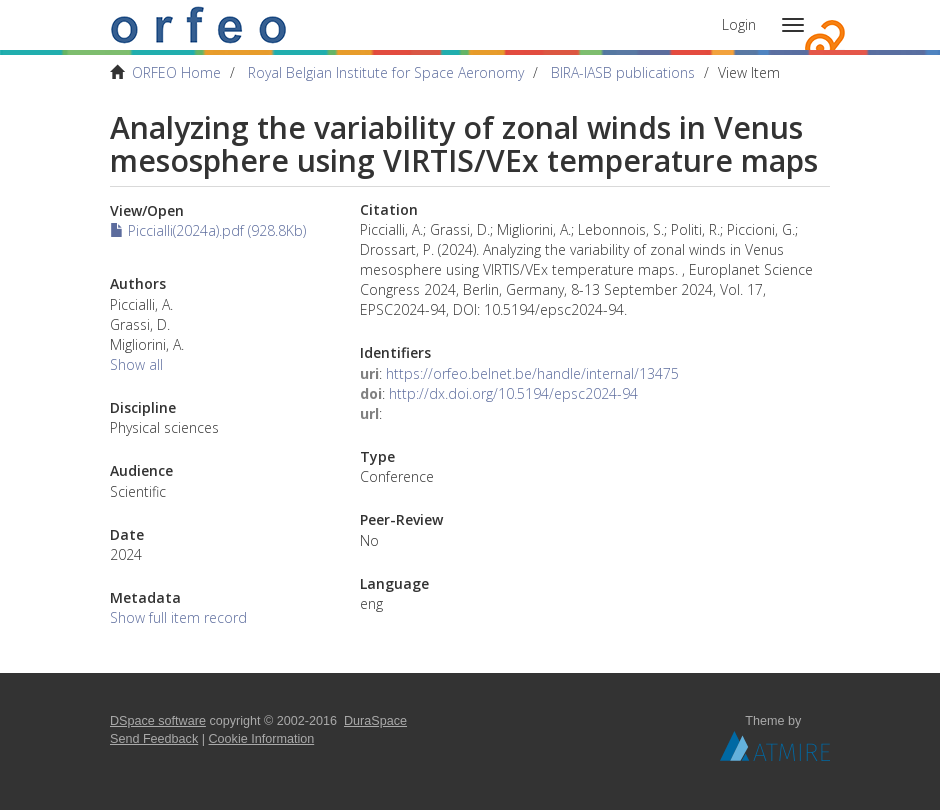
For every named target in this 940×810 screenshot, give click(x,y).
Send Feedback (154, 739)
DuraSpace (375, 721)
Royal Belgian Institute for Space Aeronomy (386, 72)
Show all (136, 364)
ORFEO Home (176, 72)
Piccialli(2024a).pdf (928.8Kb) (208, 230)
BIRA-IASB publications (623, 72)
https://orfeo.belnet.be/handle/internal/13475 (532, 373)
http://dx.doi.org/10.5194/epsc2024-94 (513, 393)
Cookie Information (262, 739)
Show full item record (178, 617)
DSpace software (158, 721)
